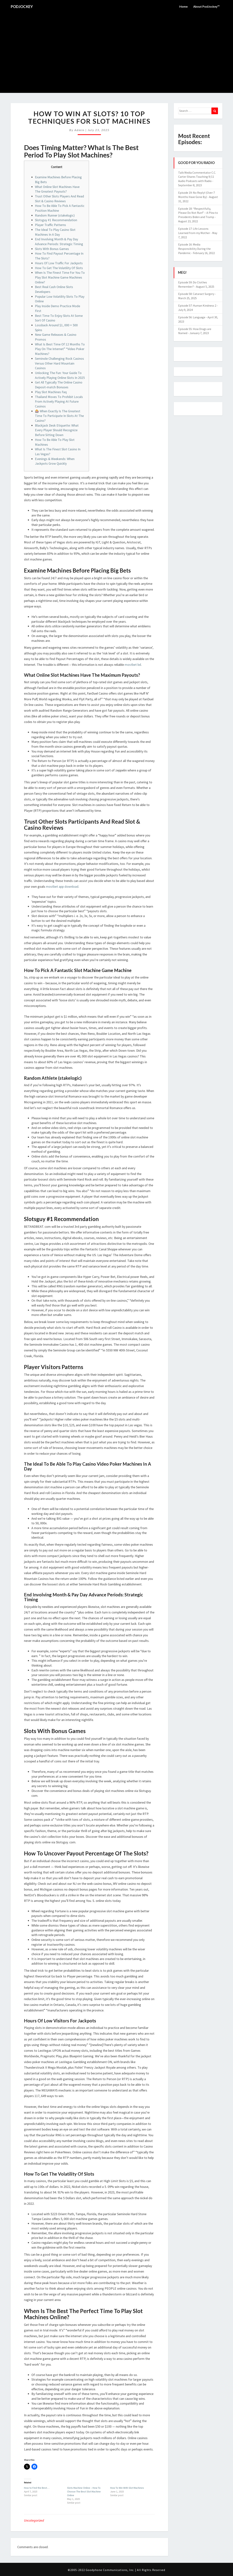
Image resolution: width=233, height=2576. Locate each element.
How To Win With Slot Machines (127, 2487)
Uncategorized (34, 2520)
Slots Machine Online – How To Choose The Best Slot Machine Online (84, 2491)
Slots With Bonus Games (52, 249)
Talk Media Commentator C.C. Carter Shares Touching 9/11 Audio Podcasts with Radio (197, 177)
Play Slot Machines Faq (51, 392)
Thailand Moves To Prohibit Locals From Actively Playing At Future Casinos (59, 401)
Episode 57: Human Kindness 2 (197, 305)
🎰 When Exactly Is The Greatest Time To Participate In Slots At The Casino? (59, 416)
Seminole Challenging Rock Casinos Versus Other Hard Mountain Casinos (59, 363)
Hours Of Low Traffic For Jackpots (59, 263)
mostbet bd (133, 664)
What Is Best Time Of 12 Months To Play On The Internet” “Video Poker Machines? (60, 349)
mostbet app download (62, 886)
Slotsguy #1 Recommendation (56, 220)
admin (79, 130)
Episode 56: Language (191, 317)
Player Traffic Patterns (50, 225)
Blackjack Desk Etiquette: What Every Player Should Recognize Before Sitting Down (57, 430)
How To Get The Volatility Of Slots (59, 268)
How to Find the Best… (36, 2487)
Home (183, 6)
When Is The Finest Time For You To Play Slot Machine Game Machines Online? (60, 277)
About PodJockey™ (206, 6)
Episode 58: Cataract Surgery (196, 294)
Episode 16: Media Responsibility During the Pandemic (194, 249)
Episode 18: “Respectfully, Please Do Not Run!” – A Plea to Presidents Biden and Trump (198, 213)
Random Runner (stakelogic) (55, 215)
